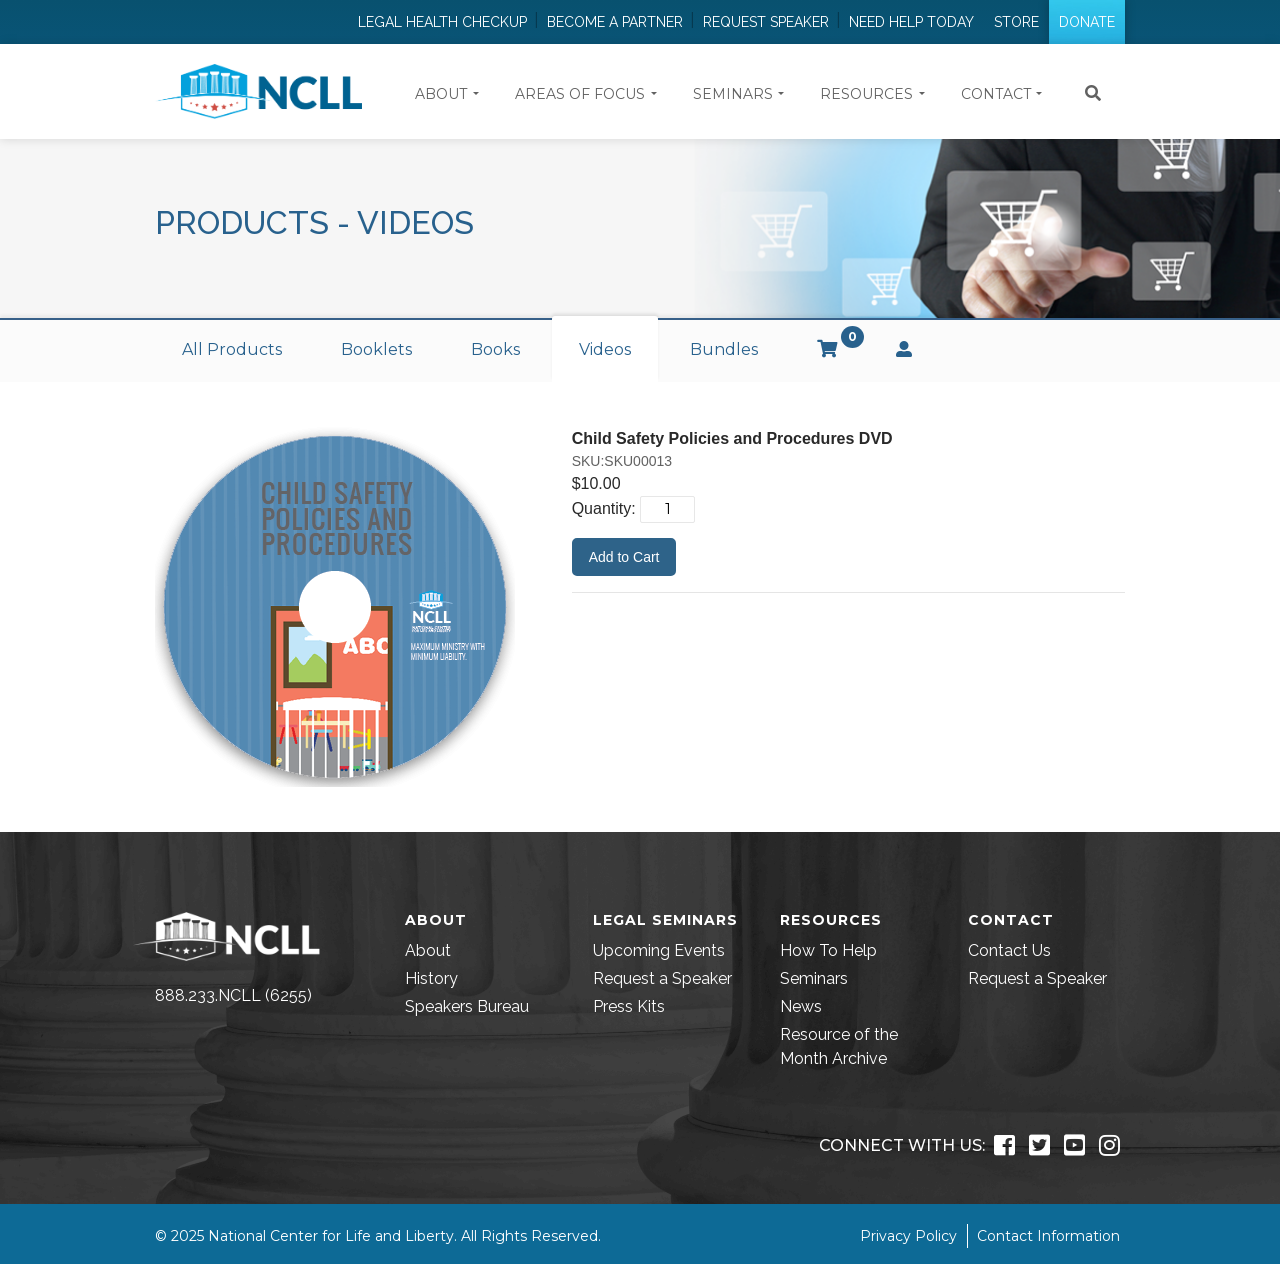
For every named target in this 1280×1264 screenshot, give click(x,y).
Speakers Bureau (467, 1006)
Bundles (724, 349)
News (801, 1006)
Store (1016, 22)
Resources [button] (866, 94)
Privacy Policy (908, 1236)
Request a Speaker (662, 978)
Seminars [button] (733, 94)
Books (495, 349)
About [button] (441, 94)
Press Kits (629, 1006)
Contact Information (1048, 1236)
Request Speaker (766, 22)
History (431, 978)
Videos (605, 349)
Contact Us (1009, 950)
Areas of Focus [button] (580, 94)
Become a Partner (615, 22)
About (428, 950)
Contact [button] (996, 94)
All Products (232, 349)
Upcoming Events (659, 950)
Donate (1087, 22)
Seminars (814, 978)
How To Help (828, 950)
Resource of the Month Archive (839, 1046)
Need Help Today (911, 22)
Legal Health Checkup (442, 22)
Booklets (376, 349)
